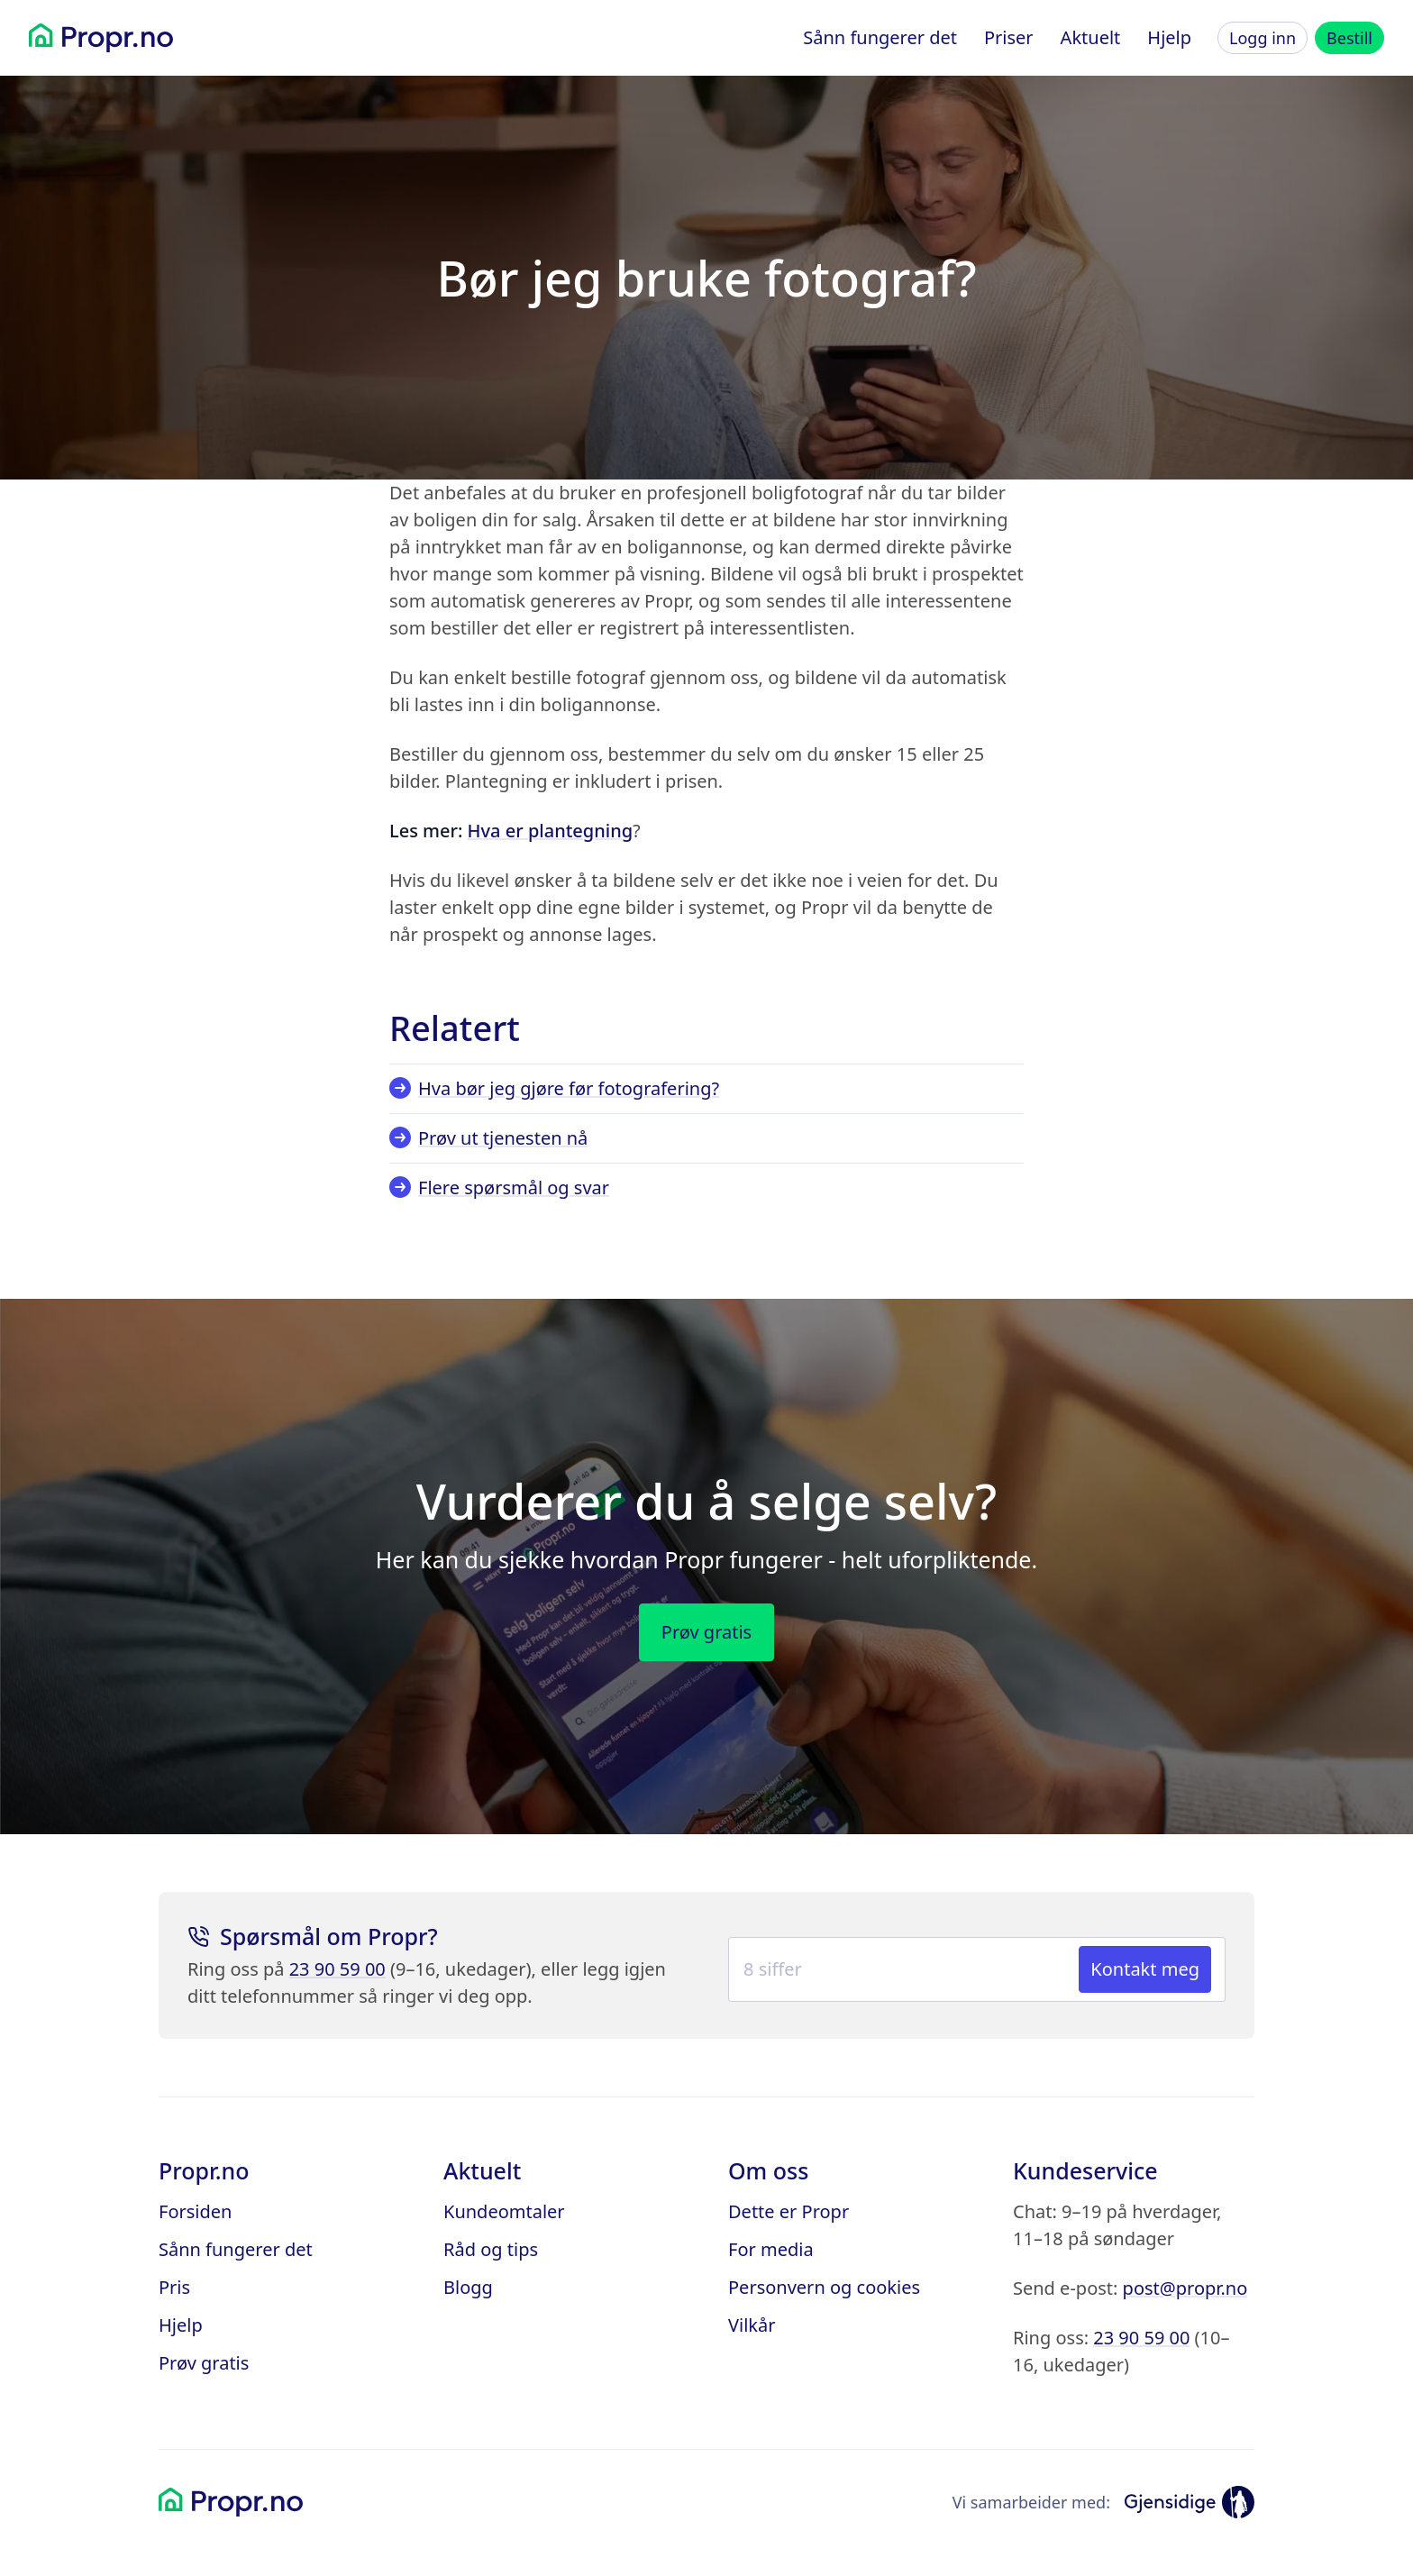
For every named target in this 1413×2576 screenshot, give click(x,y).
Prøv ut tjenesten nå (488, 1138)
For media (771, 2249)
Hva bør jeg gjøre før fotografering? (554, 1088)
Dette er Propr (788, 2211)
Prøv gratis (204, 2363)
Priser (1009, 37)
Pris (174, 2287)
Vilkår (751, 2325)
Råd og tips (490, 2249)
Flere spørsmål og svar (499, 1187)
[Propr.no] (101, 37)
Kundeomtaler (504, 2211)
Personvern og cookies (824, 2287)
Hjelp (1169, 37)
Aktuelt (1091, 37)
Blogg (468, 2287)
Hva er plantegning (550, 830)
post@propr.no (1185, 2288)
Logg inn (1262, 38)
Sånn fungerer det (880, 37)
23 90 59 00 (337, 1969)
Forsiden (195, 2211)
